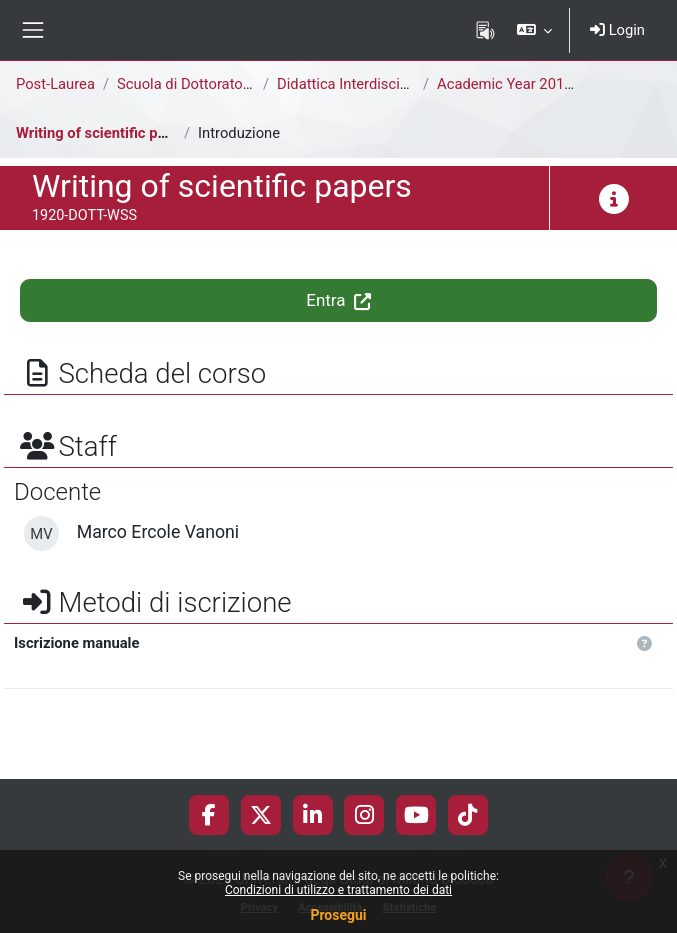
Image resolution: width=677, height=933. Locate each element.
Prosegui (338, 915)
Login (617, 30)
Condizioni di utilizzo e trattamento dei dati (338, 890)
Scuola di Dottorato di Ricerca (214, 84)
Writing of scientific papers (105, 133)
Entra (338, 300)
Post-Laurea (55, 84)
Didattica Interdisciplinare (360, 84)
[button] (534, 30)
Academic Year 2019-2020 (523, 84)
